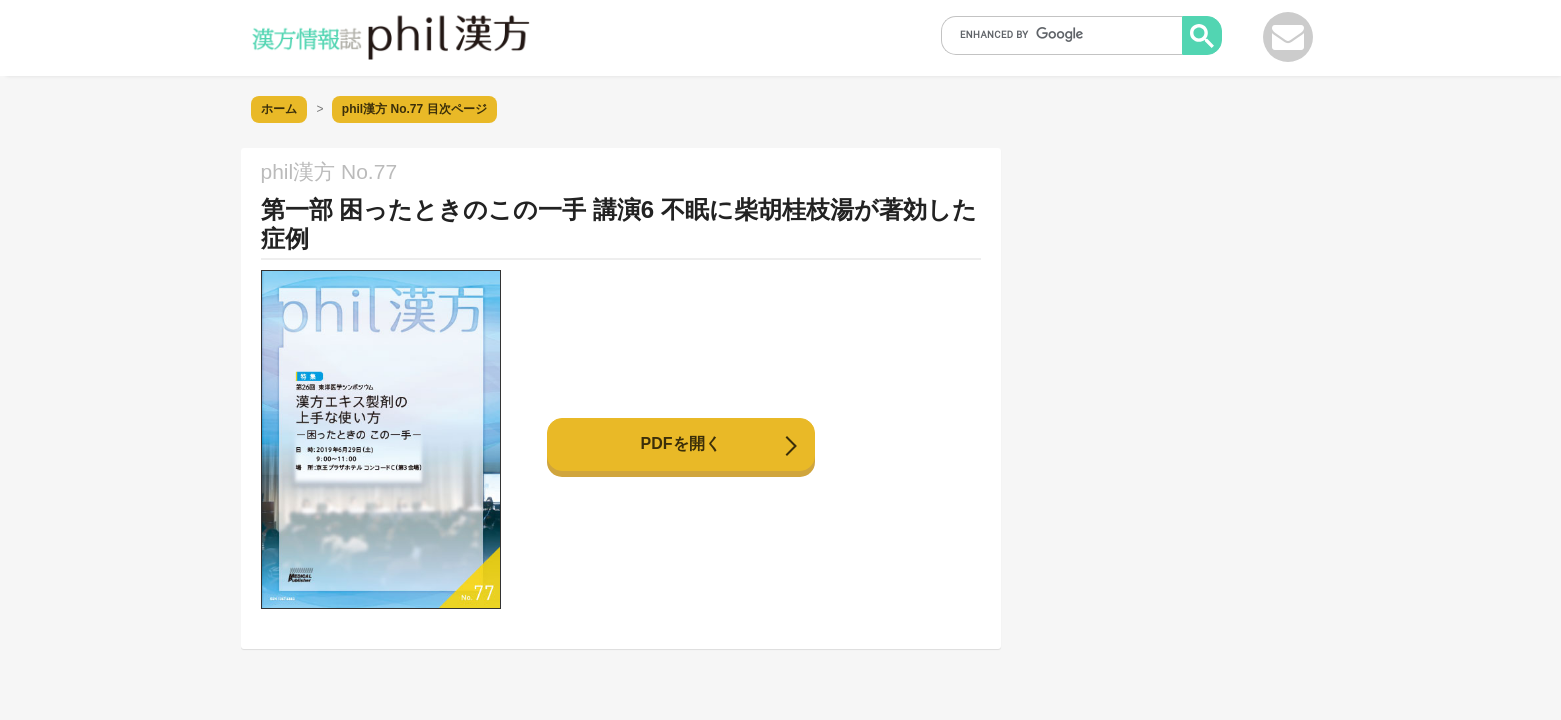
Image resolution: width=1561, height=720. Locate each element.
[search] (1068, 34)
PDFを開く (681, 443)
